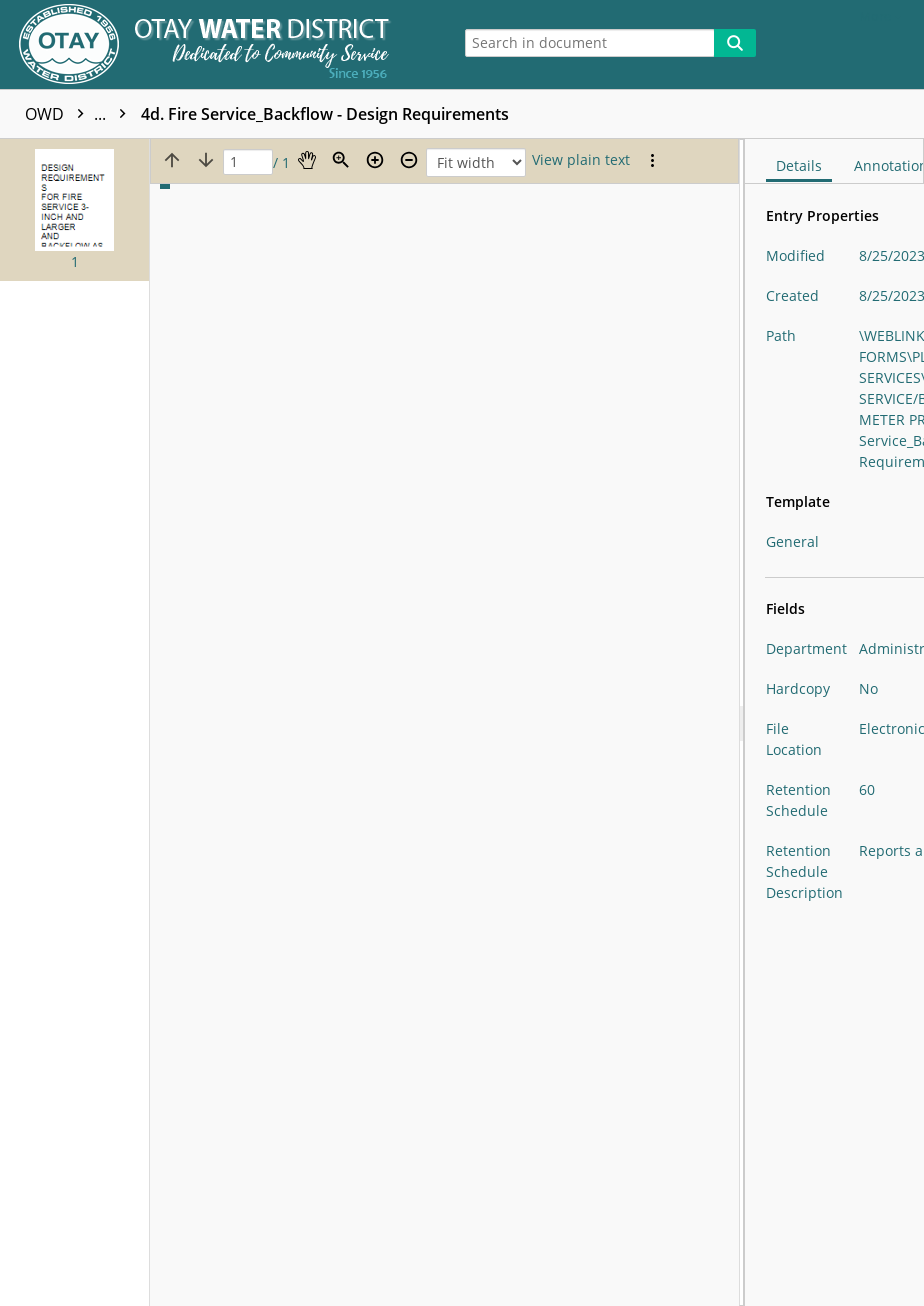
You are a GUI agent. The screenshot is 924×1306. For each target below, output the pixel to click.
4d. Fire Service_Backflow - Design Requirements (325, 114)
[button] (74, 210)
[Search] (735, 43)
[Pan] (307, 160)
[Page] (248, 162)
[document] (834, 722)
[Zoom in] (375, 160)
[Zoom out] (409, 160)
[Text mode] (581, 160)
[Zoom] (341, 160)
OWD (80, 114)
